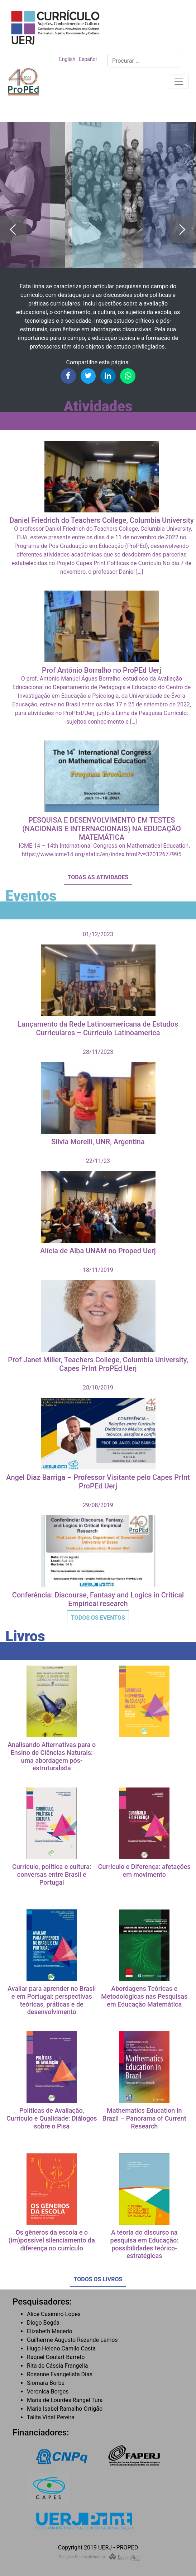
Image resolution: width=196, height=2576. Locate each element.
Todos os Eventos (98, 1617)
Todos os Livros (98, 2279)
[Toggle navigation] (179, 82)
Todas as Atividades (98, 877)
